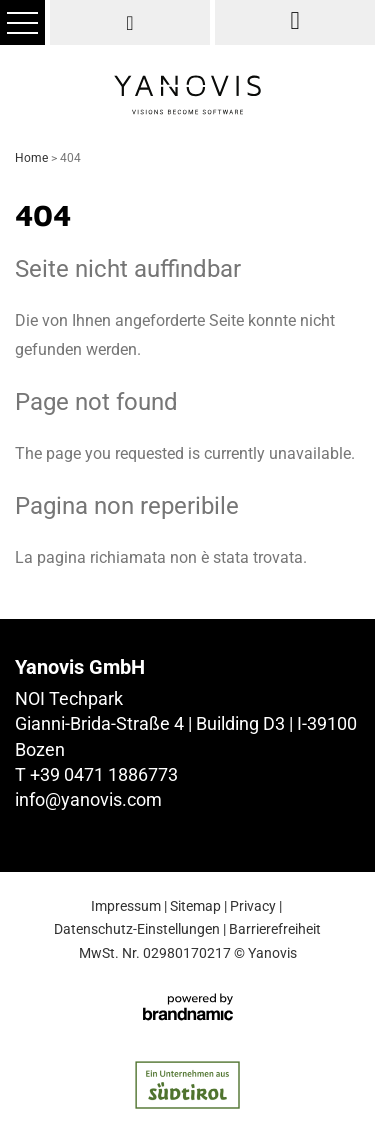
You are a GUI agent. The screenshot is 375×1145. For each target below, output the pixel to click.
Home (33, 158)
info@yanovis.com (88, 799)
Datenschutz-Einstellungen (137, 929)
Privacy (253, 906)
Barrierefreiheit (275, 929)
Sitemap (195, 906)
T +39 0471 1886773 (96, 774)
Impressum (126, 906)
